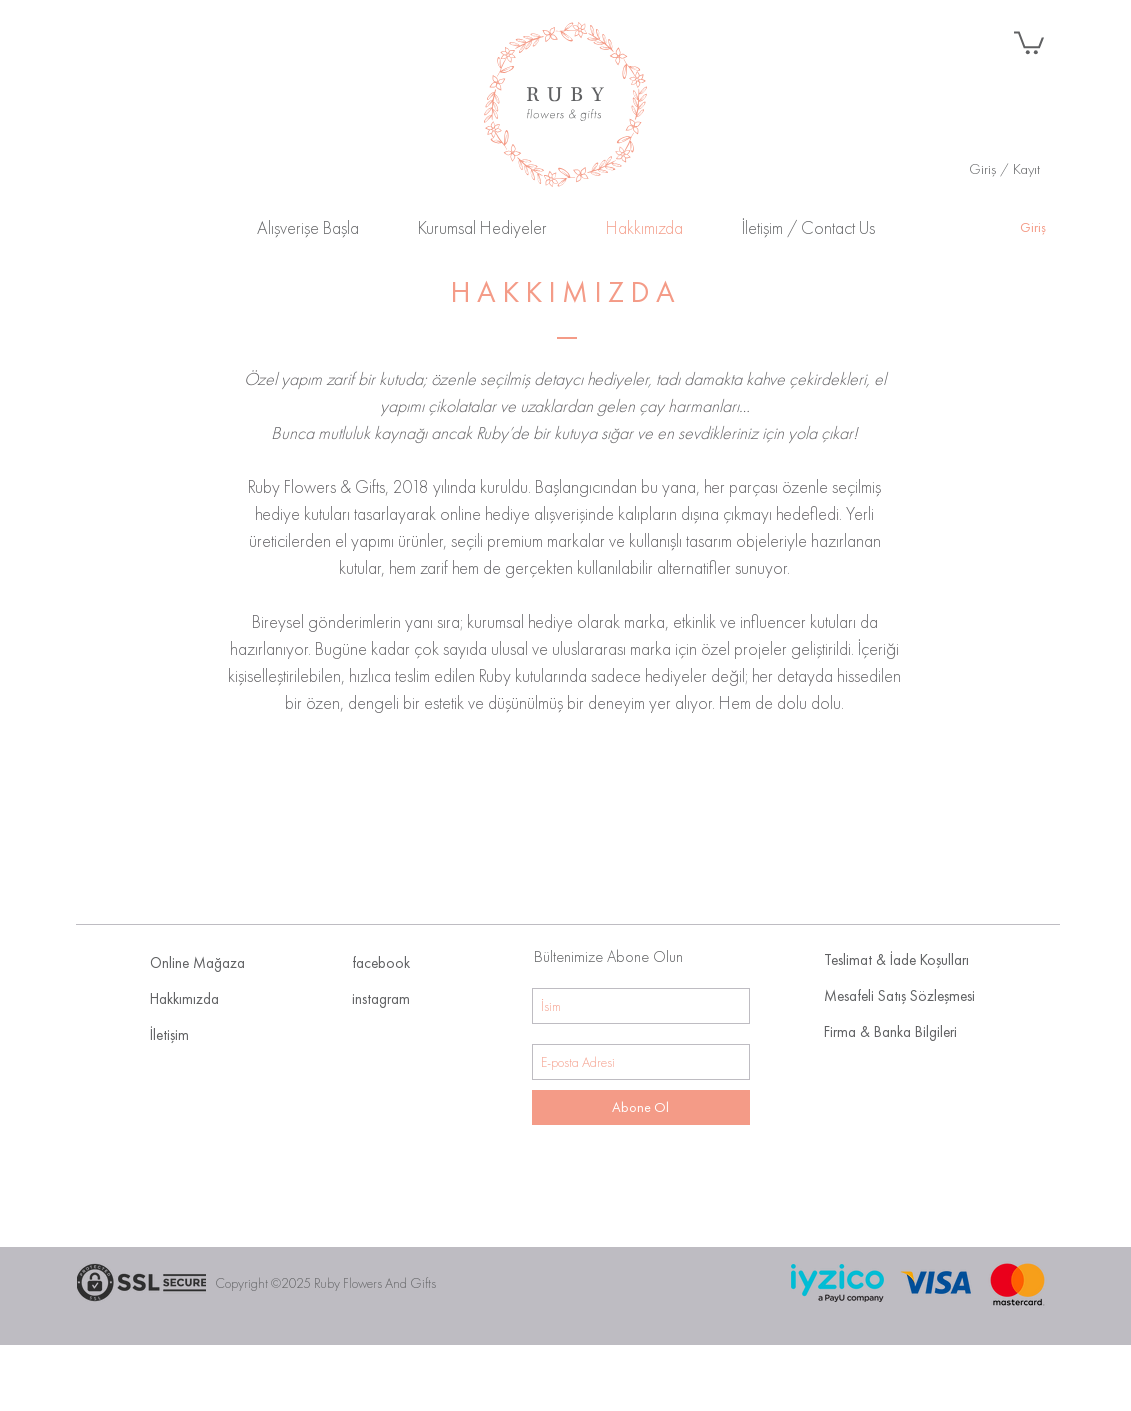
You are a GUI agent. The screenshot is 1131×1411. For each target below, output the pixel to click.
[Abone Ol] (641, 1107)
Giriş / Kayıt (1004, 169)
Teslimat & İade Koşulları (896, 960)
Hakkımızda (184, 999)
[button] (1029, 41)
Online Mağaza (197, 963)
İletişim (169, 1035)
